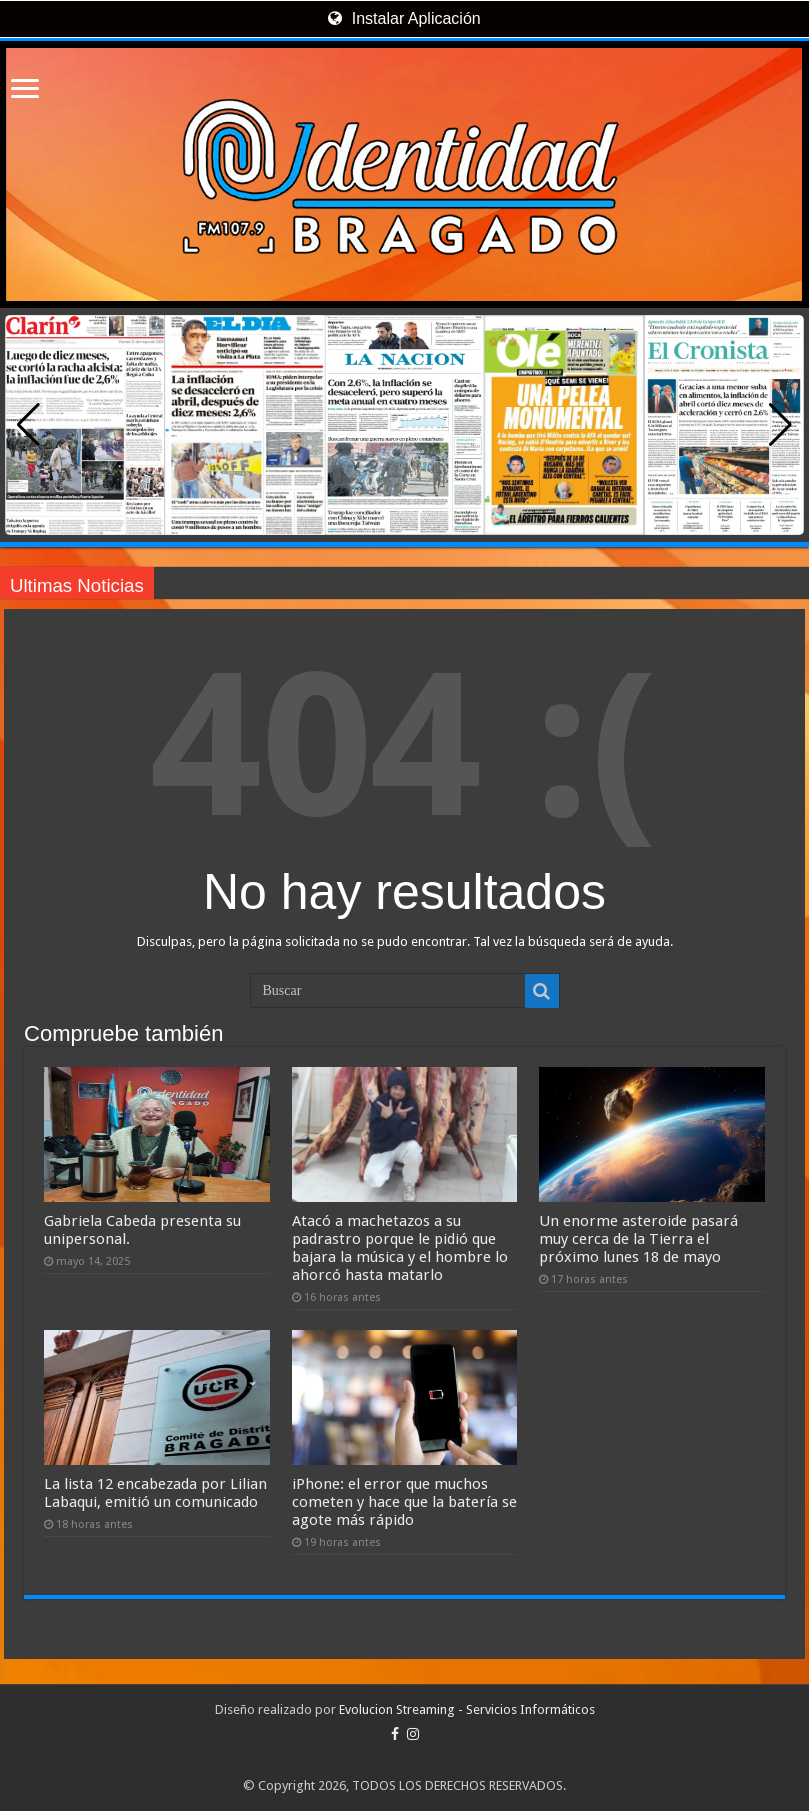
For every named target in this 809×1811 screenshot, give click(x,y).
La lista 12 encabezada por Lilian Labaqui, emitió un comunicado (155, 1493)
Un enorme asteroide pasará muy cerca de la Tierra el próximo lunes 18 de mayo (638, 1239)
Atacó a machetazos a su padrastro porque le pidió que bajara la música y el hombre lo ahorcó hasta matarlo (400, 1248)
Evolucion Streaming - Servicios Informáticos (467, 1709)
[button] (780, 425)
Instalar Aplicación (404, 18)
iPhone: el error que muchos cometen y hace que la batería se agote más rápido (404, 1502)
